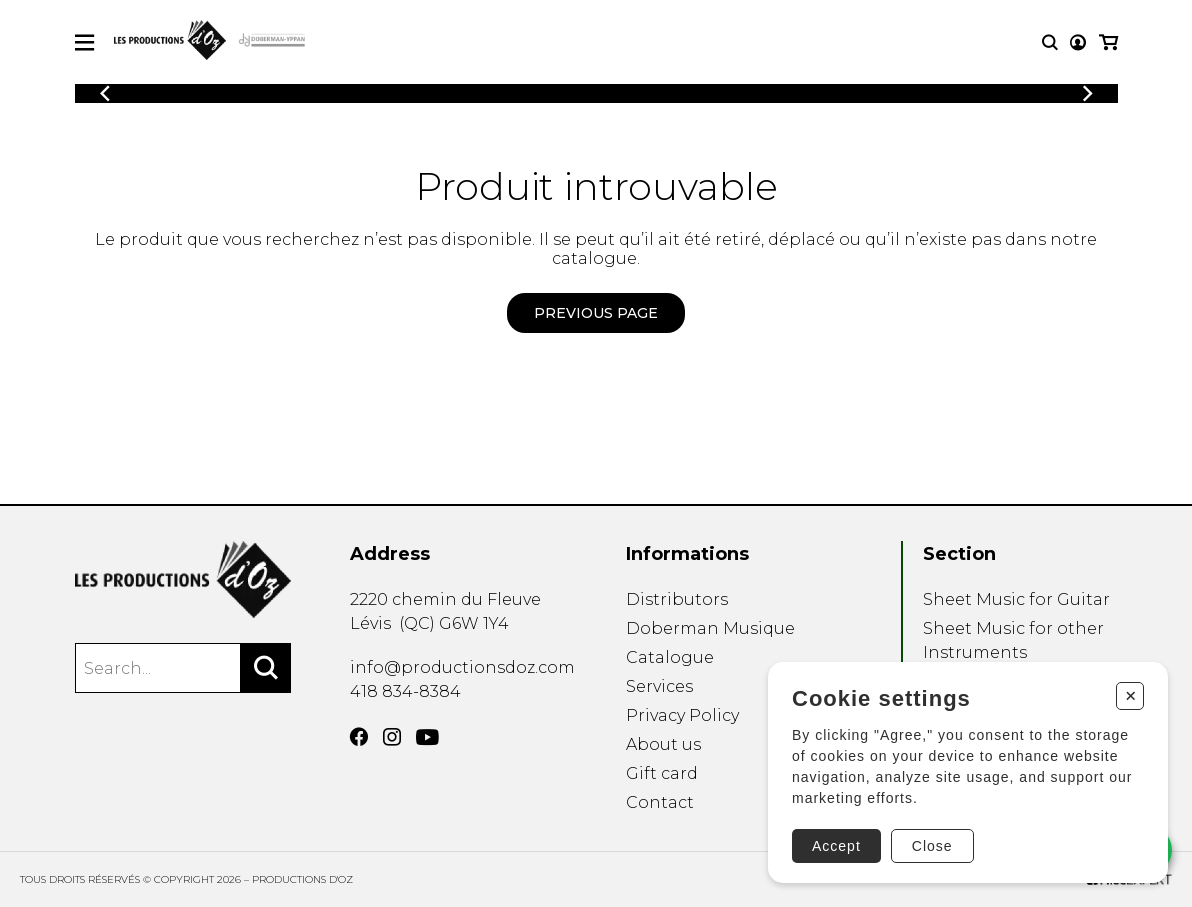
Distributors (677, 599)
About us (663, 744)
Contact (660, 802)
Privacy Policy (682, 715)
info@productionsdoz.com (462, 667)
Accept (836, 846)
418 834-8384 (405, 691)
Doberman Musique (710, 628)
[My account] (1078, 42)
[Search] (266, 668)
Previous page (596, 313)
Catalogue (670, 657)
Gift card (662, 773)
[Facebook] (359, 737)
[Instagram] (392, 737)
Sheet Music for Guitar (1016, 599)
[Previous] (105, 93)
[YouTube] (427, 737)
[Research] (1050, 42)
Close (932, 846)
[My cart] (1108, 42)
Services (659, 686)
